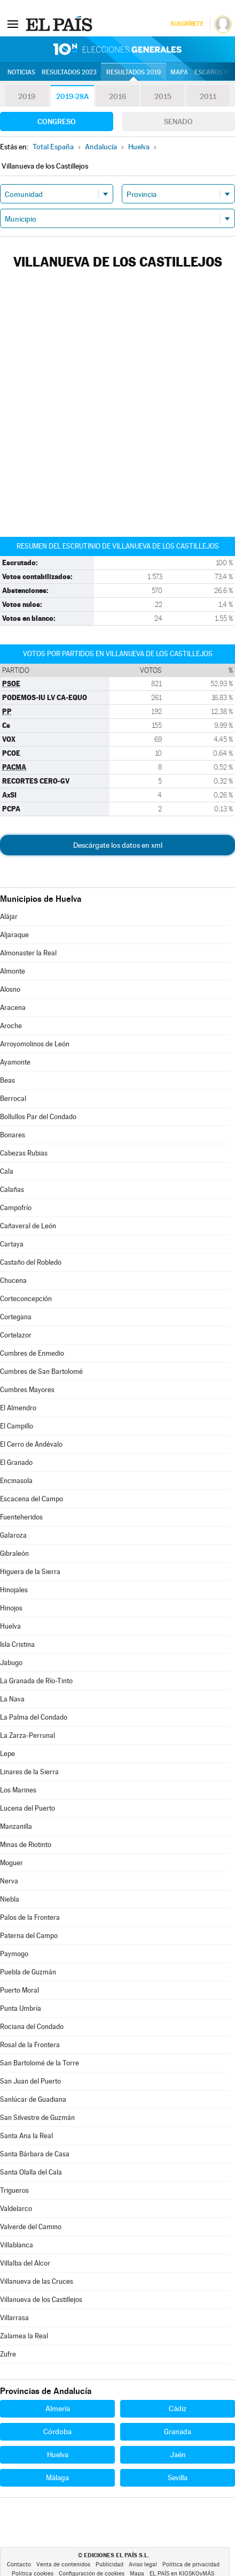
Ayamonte (15, 1062)
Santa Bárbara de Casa (34, 2154)
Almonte (12, 971)
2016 (117, 96)
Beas (7, 1080)
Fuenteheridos (21, 1517)
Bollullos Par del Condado (38, 1117)
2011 (208, 96)
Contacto (19, 2564)
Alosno (10, 989)
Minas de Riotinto (25, 1845)
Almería (57, 2408)
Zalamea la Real (24, 2336)
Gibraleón (14, 1553)
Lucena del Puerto (27, 1808)
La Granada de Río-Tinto (36, 1681)
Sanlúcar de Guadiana (33, 2099)
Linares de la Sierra (29, 1772)
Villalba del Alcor (25, 2263)
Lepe (7, 1754)
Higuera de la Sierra (30, 1572)
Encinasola (16, 1481)
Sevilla (177, 2477)
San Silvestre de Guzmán (37, 2118)
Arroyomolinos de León (34, 1044)
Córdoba (57, 2431)
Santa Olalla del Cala (31, 2172)
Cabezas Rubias (24, 1153)
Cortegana (16, 1317)
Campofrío (16, 1208)
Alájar (9, 917)
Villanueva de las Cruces (36, 2281)
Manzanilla (16, 1826)
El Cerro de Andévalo (31, 1444)
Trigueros (14, 2190)
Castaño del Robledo (30, 1262)
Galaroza (13, 1535)
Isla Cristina (17, 1644)
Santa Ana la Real (26, 2136)
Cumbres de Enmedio (32, 1353)
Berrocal (13, 1099)
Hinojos (11, 1608)
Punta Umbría (20, 2008)
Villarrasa (14, 2318)
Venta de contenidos (63, 2564)
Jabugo (11, 1663)
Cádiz (177, 2408)
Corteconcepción (26, 1299)
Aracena (13, 1008)
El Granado (16, 1462)
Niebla (9, 1899)
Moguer (11, 1863)
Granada (177, 2431)
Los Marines (18, 1790)
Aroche (11, 1026)
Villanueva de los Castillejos (41, 2300)
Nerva (9, 1881)
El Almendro (18, 1408)
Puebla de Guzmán (28, 1972)
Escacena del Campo (31, 1499)
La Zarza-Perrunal (27, 1735)
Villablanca (16, 2245)
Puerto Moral (19, 1990)
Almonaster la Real (28, 953)
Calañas (12, 1190)
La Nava (12, 1699)
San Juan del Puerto (30, 2081)
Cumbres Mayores (27, 1390)
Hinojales (14, 1590)
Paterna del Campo (29, 1936)
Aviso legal (143, 2564)
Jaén (178, 2454)
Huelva (10, 1626)
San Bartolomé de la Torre (39, 2063)
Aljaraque (14, 935)
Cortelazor (16, 1335)
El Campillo (16, 1426)
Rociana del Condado (32, 2027)
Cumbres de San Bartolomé (41, 1371)
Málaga (57, 2477)
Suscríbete (186, 23)
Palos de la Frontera (30, 1917)
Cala (6, 1171)
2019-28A (72, 96)
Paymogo (14, 1954)
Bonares (12, 1135)
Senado (178, 121)
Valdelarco (16, 2209)
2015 (162, 96)
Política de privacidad (191, 2564)
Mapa (179, 72)
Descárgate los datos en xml (117, 845)
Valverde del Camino (30, 2227)
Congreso (56, 121)
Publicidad (109, 2564)
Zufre (8, 2354)
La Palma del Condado (33, 1717)
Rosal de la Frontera (30, 2045)
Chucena (13, 1280)
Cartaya (12, 1244)
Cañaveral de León (28, 1226)
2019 (26, 96)
